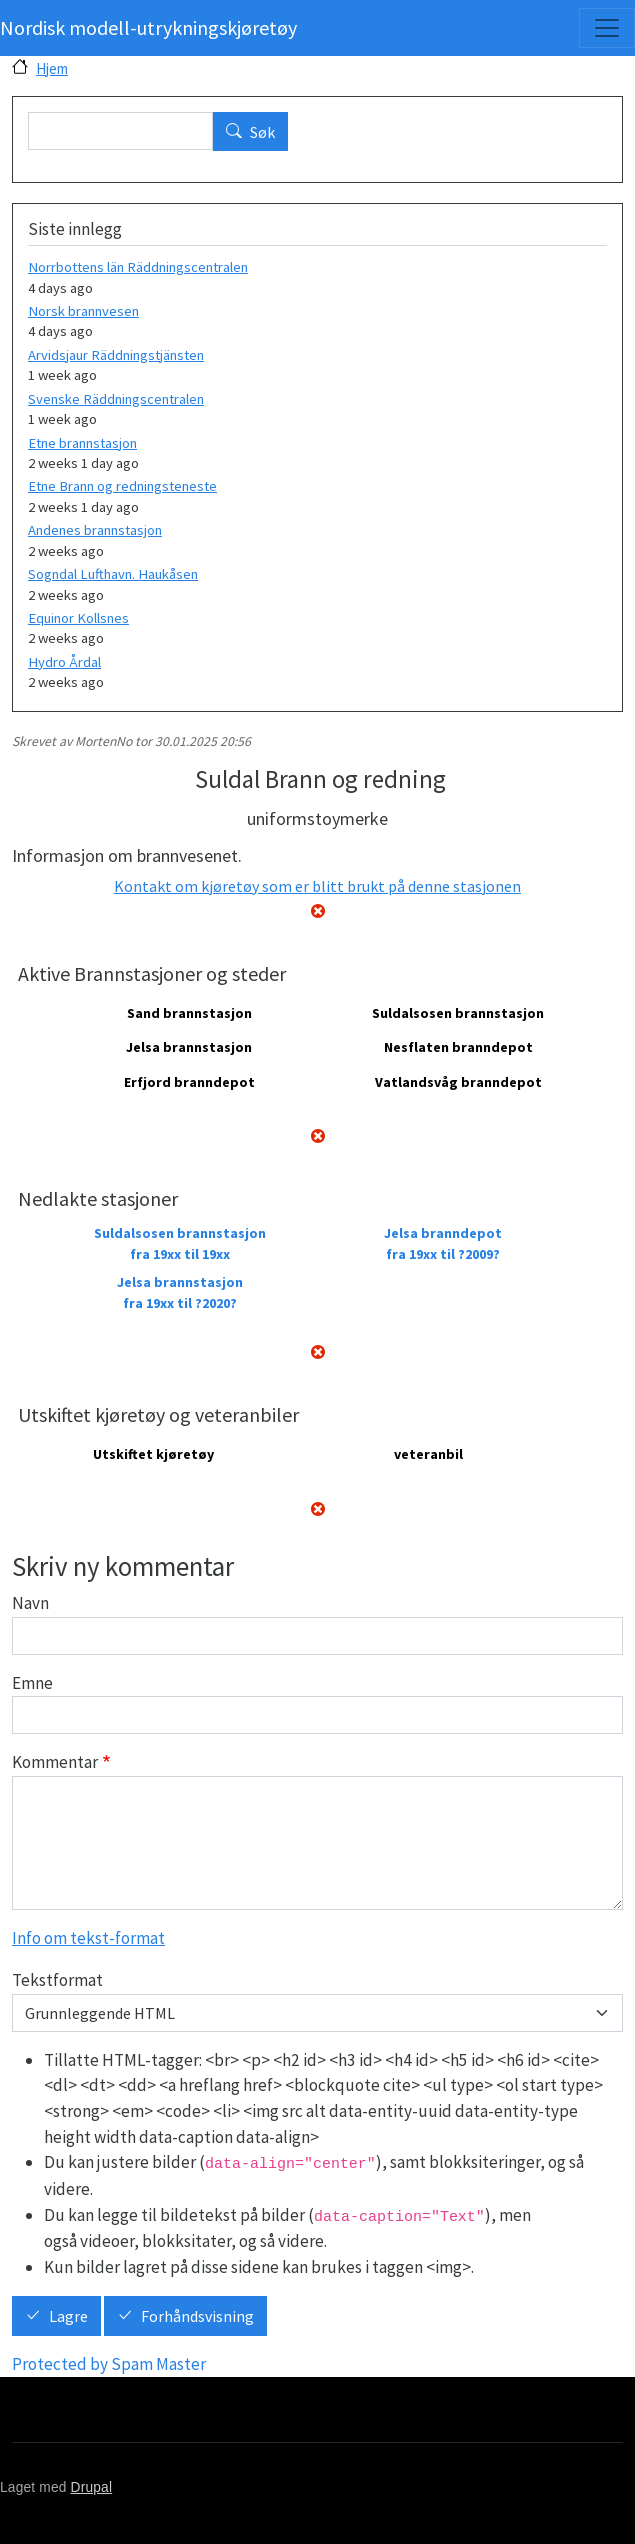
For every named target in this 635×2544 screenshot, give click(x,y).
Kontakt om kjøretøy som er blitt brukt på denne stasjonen (317, 886)
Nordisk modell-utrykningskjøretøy (148, 27)
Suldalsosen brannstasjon (458, 1013)
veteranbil (428, 1454)
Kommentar (55, 1762)
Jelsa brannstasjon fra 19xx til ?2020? (180, 1292)
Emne (32, 1683)
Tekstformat (57, 1980)
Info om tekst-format (88, 1938)
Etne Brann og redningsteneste (122, 486)
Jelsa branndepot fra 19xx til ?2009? (443, 1243)
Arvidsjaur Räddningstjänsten (116, 355)
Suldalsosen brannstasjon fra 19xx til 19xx (180, 1243)
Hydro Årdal (64, 662)
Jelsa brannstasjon (189, 1047)
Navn (30, 1603)
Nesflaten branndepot (458, 1047)
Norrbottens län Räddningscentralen (138, 267)
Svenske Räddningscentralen (116, 399)
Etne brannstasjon (82, 443)
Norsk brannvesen (83, 311)
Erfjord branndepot (189, 1082)
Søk (262, 132)
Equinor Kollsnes (78, 618)
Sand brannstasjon (189, 1013)
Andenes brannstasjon (95, 530)
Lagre (68, 2317)
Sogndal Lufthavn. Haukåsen (113, 574)
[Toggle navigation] (607, 28)
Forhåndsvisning (197, 2317)
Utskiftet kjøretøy (153, 1454)
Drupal (92, 2487)
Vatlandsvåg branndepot (458, 1082)
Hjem (52, 68)
